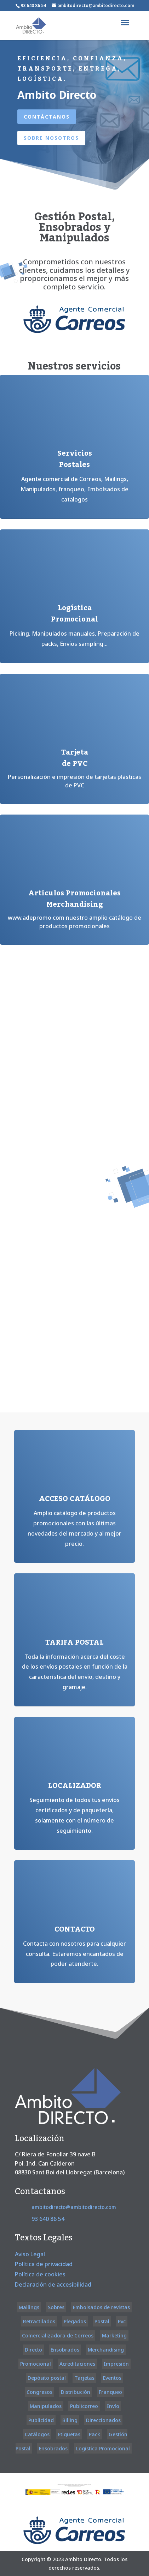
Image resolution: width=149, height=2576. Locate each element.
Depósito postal (47, 2377)
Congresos (39, 2392)
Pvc (122, 2321)
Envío (113, 2406)
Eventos (112, 2377)
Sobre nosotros (51, 137)
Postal (101, 2321)
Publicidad (41, 2420)
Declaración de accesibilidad (53, 2284)
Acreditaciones (77, 2363)
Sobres (56, 2307)
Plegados (75, 2321)
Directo (33, 2349)
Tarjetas (84, 2377)
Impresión (116, 2363)
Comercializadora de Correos (57, 2335)
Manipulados (46, 2406)
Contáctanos (47, 116)
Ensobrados (65, 2349)
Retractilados (39, 2321)
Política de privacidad (44, 2264)
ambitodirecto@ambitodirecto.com (73, 2207)
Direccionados (103, 2420)
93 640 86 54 (33, 5)
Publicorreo (84, 2406)
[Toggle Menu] (125, 22)
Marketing (114, 2335)
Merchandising (106, 2349)
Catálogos (37, 2434)
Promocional (35, 2363)
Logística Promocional (103, 2448)
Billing (70, 2420)
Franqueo (110, 2392)
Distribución (75, 2392)
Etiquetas (69, 2434)
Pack (94, 2434)
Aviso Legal (30, 2254)
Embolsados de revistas (101, 2307)
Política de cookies (40, 2274)
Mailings (29, 2307)
